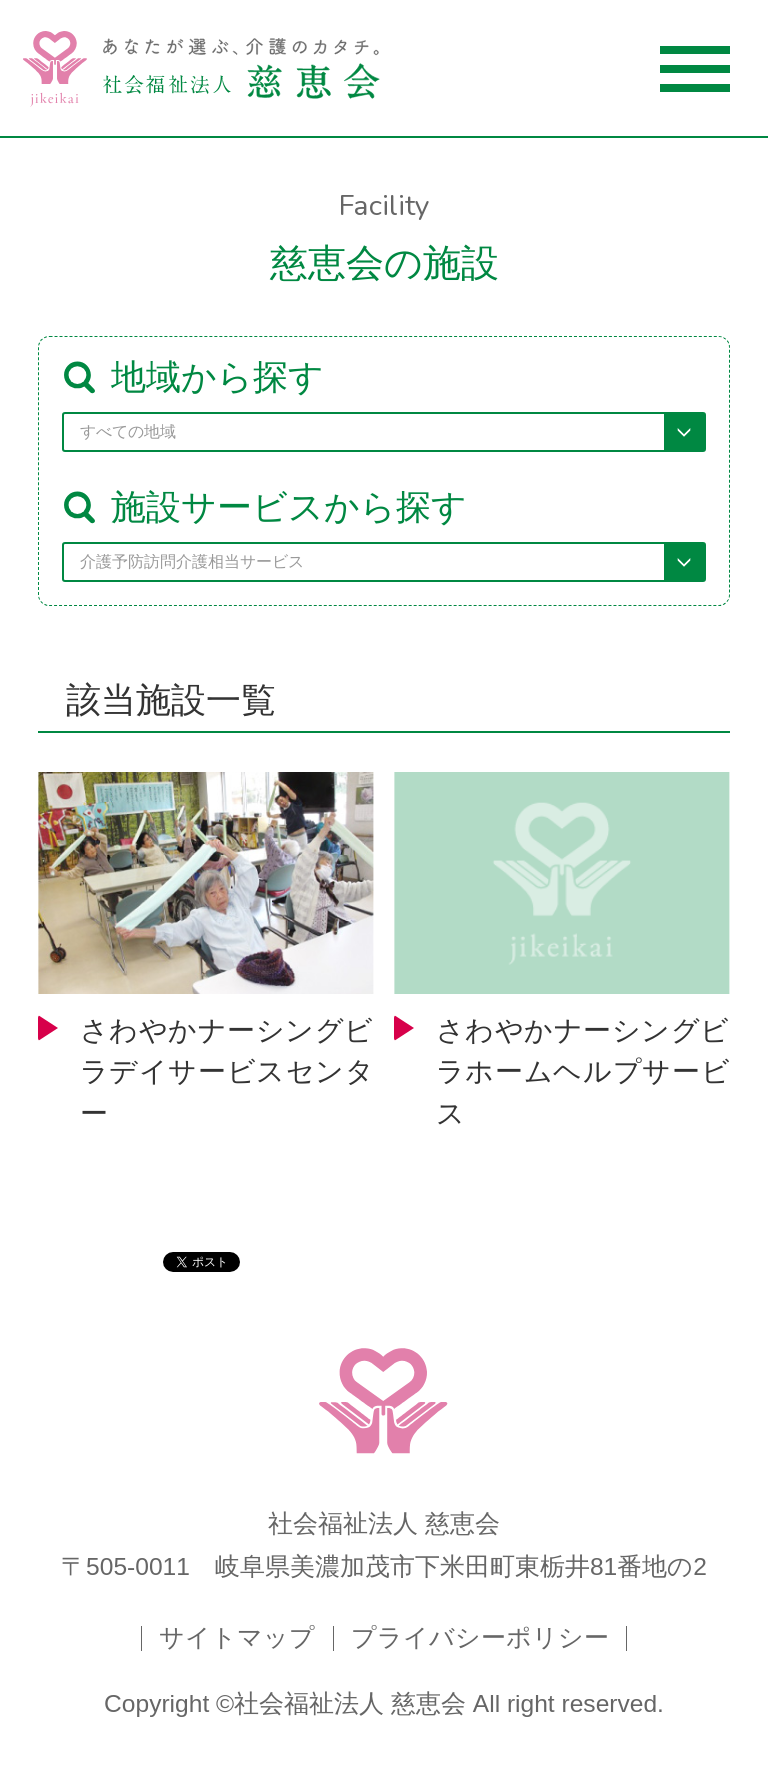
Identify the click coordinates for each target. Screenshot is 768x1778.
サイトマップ (237, 1638)
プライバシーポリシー (480, 1638)
